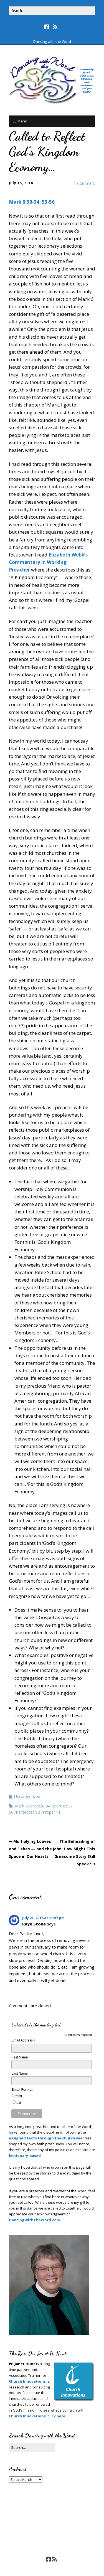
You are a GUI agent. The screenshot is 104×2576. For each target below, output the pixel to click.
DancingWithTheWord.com (34, 2219)
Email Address (23, 2040)
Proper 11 (51, 1812)
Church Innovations (27, 2381)
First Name (19, 2057)
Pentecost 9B (28, 1812)
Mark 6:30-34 (38, 1806)
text (18, 2103)
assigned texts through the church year (46, 2138)
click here (56, 2416)
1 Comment (84, 183)
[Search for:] (52, 10)
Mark (19, 1806)
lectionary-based (25, 2155)
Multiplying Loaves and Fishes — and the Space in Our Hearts (30, 1849)
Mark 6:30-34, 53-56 (32, 202)
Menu (22, 121)
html (19, 2096)
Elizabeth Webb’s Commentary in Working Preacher (48, 562)
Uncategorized (27, 1796)
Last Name (19, 2073)
